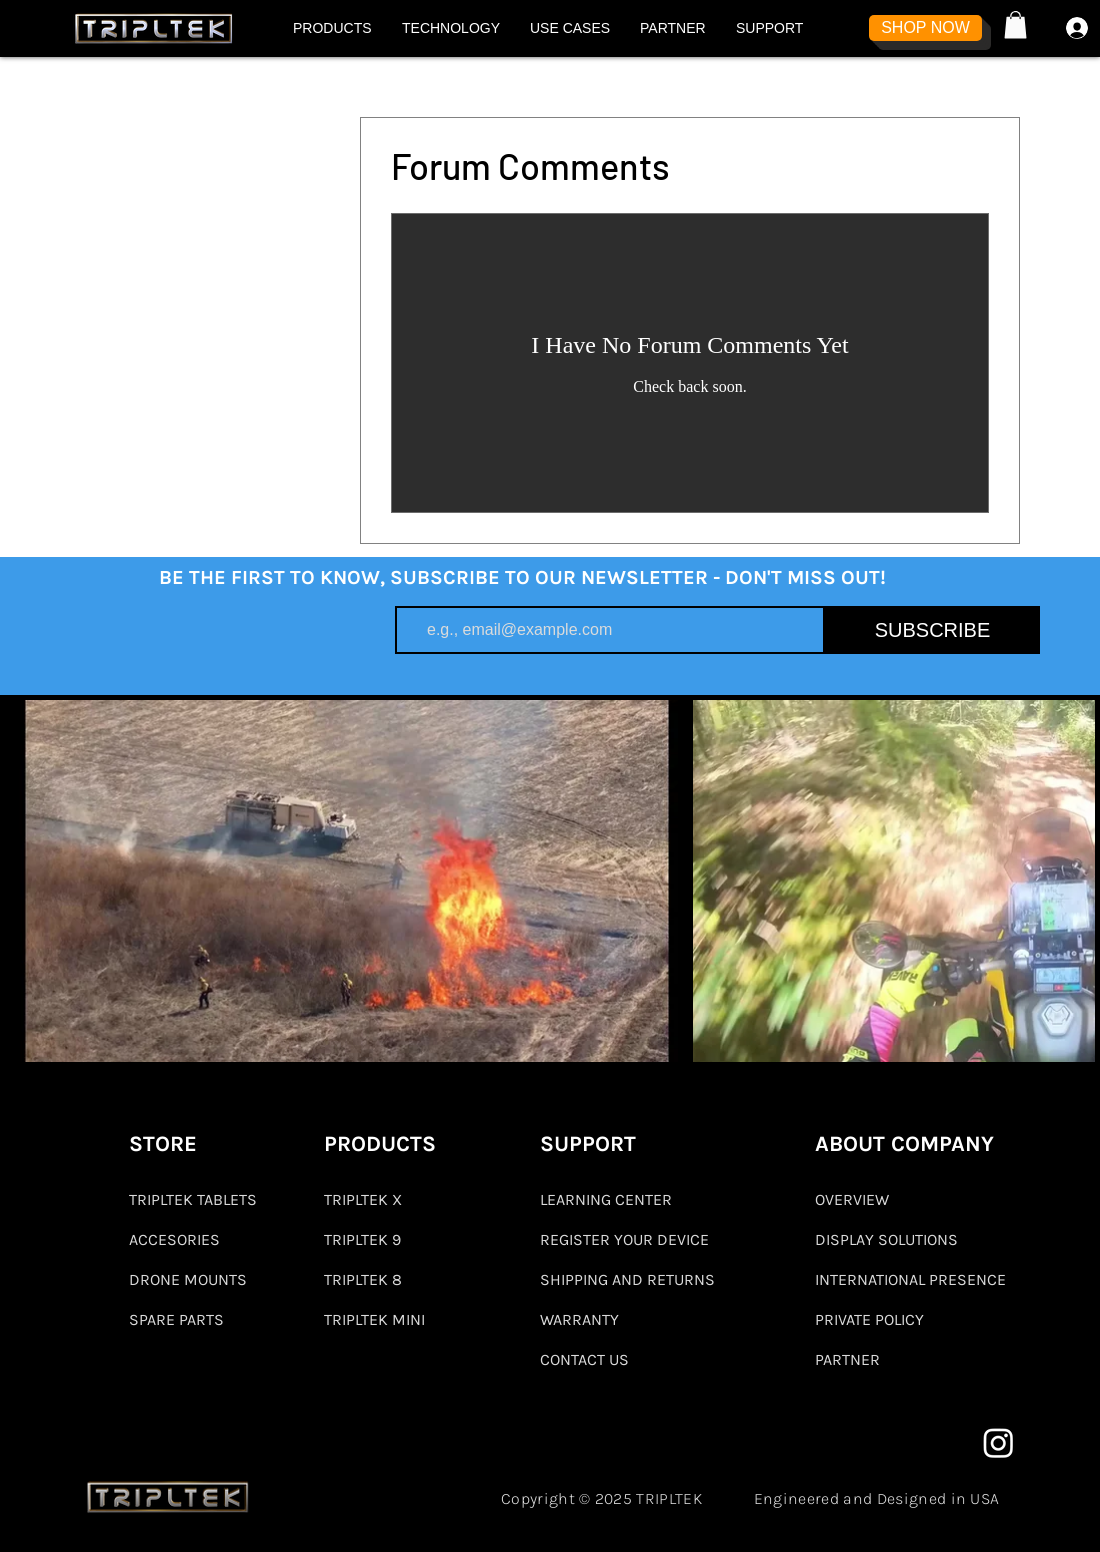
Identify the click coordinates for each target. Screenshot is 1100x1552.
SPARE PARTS (176, 1319)
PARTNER (847, 1359)
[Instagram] (998, 1442)
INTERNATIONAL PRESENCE (910, 1279)
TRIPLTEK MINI (374, 1319)
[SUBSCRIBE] (932, 630)
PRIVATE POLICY (869, 1319)
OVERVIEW (852, 1199)
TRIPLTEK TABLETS (193, 1199)
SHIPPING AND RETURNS (627, 1279)
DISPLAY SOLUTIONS (886, 1239)
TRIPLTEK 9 (362, 1239)
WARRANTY (579, 1319)
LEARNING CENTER (606, 1199)
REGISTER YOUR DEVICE (624, 1239)
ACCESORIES (174, 1239)
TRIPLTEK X (363, 1199)
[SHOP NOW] (925, 28)
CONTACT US (584, 1359)
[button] (332, 28)
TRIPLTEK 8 (363, 1279)
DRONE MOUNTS (188, 1279)
